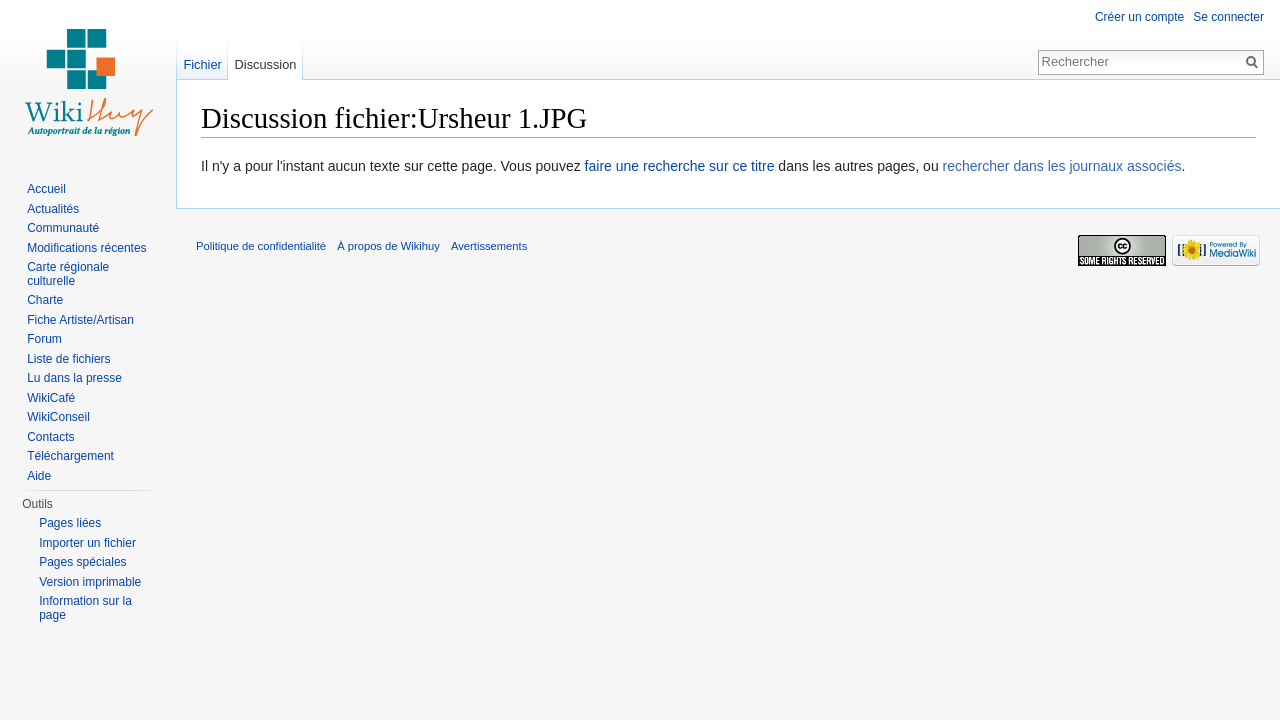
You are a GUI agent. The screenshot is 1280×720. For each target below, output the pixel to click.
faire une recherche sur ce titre (680, 166)
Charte (45, 300)
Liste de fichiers (68, 359)
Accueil (46, 189)
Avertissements (489, 246)
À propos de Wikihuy (388, 246)
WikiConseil (58, 417)
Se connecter (1228, 17)
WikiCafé (51, 398)
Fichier (202, 64)
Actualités (53, 209)
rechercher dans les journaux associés (1062, 166)
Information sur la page (85, 608)
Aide (39, 476)
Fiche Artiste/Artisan (80, 320)
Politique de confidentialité (261, 246)
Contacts (50, 437)
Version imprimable (90, 582)
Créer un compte (1139, 17)
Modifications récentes (86, 248)
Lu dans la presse (74, 378)
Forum (44, 339)
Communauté (63, 228)
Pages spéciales (82, 562)
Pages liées (70, 523)
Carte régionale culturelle (68, 274)
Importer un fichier (87, 543)
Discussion (266, 64)
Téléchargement (70, 456)
